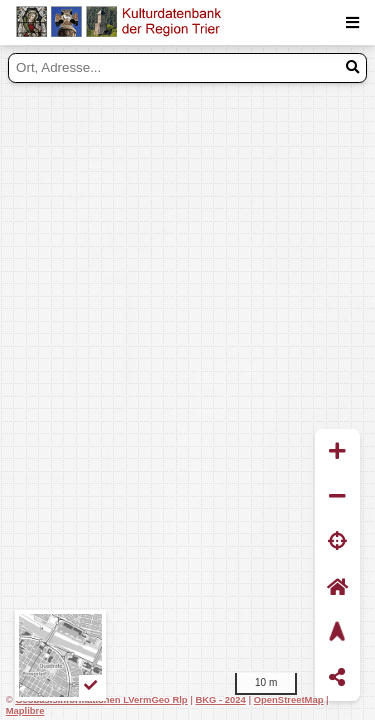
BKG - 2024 (220, 699)
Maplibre (25, 710)
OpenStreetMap (289, 699)
